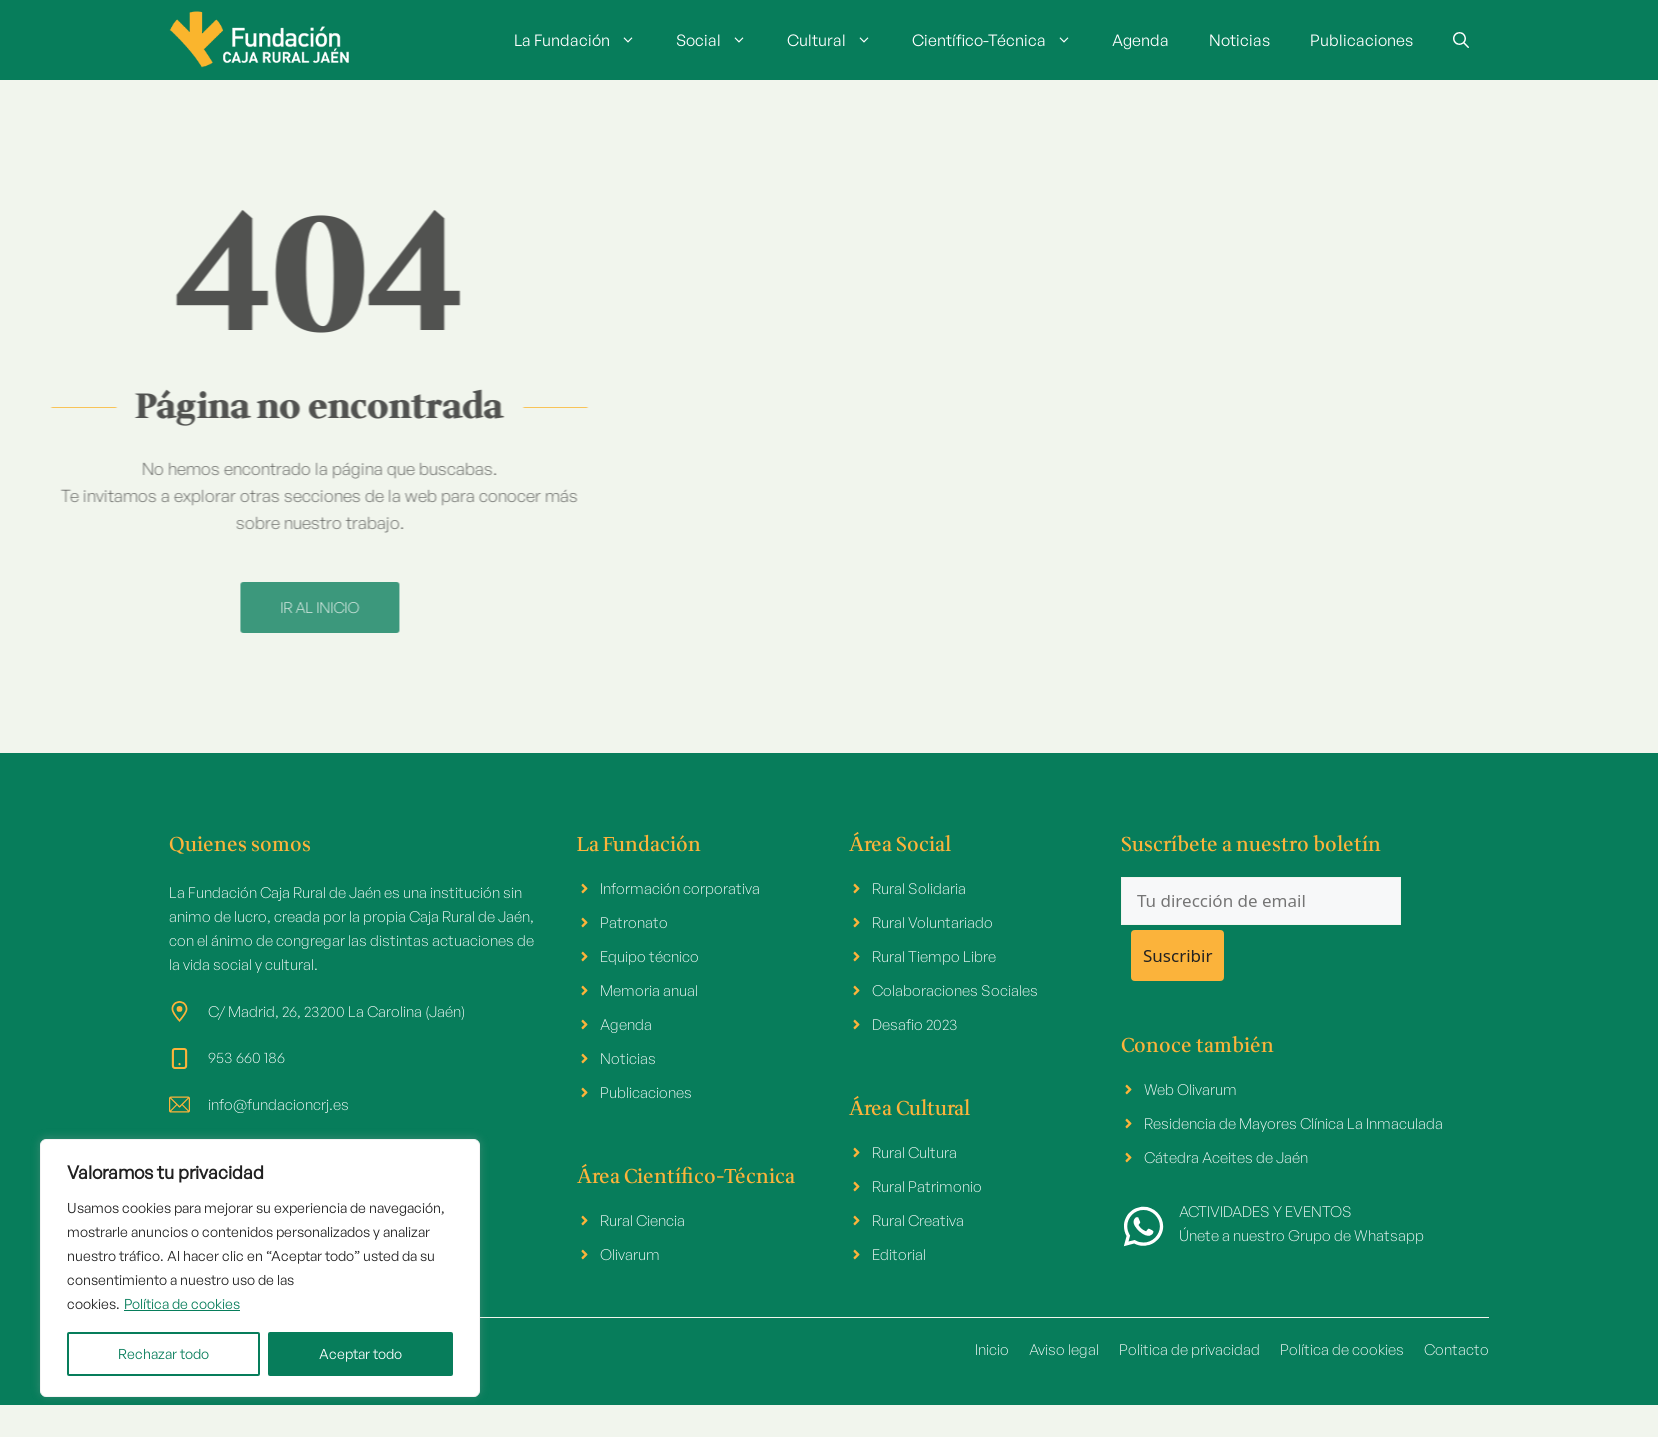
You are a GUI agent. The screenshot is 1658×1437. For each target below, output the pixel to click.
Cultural (839, 40)
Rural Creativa (918, 1220)
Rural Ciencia (642, 1220)
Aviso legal (1064, 1349)
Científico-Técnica (1002, 40)
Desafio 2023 (915, 1024)
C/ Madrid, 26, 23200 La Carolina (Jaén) (336, 1011)
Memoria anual (649, 990)
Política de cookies (182, 1303)
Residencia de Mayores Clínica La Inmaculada (1293, 1123)
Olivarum (630, 1254)
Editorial (899, 1254)
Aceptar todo (360, 1353)
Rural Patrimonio (927, 1186)
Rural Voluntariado (932, 922)
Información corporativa (680, 888)
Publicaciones (1361, 40)
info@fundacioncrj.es (278, 1104)
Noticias (1239, 40)
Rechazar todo (163, 1353)
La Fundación (585, 40)
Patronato (634, 922)
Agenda (1140, 40)
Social (721, 40)
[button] (1461, 40)
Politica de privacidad (1189, 1349)
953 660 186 (246, 1057)
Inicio (992, 1349)
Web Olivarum (1190, 1089)
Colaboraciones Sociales (955, 990)
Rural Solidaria (919, 888)
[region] (260, 1268)
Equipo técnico (649, 956)
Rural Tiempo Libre (934, 956)
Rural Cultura (914, 1152)
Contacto (1456, 1349)
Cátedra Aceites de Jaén (1226, 1157)
